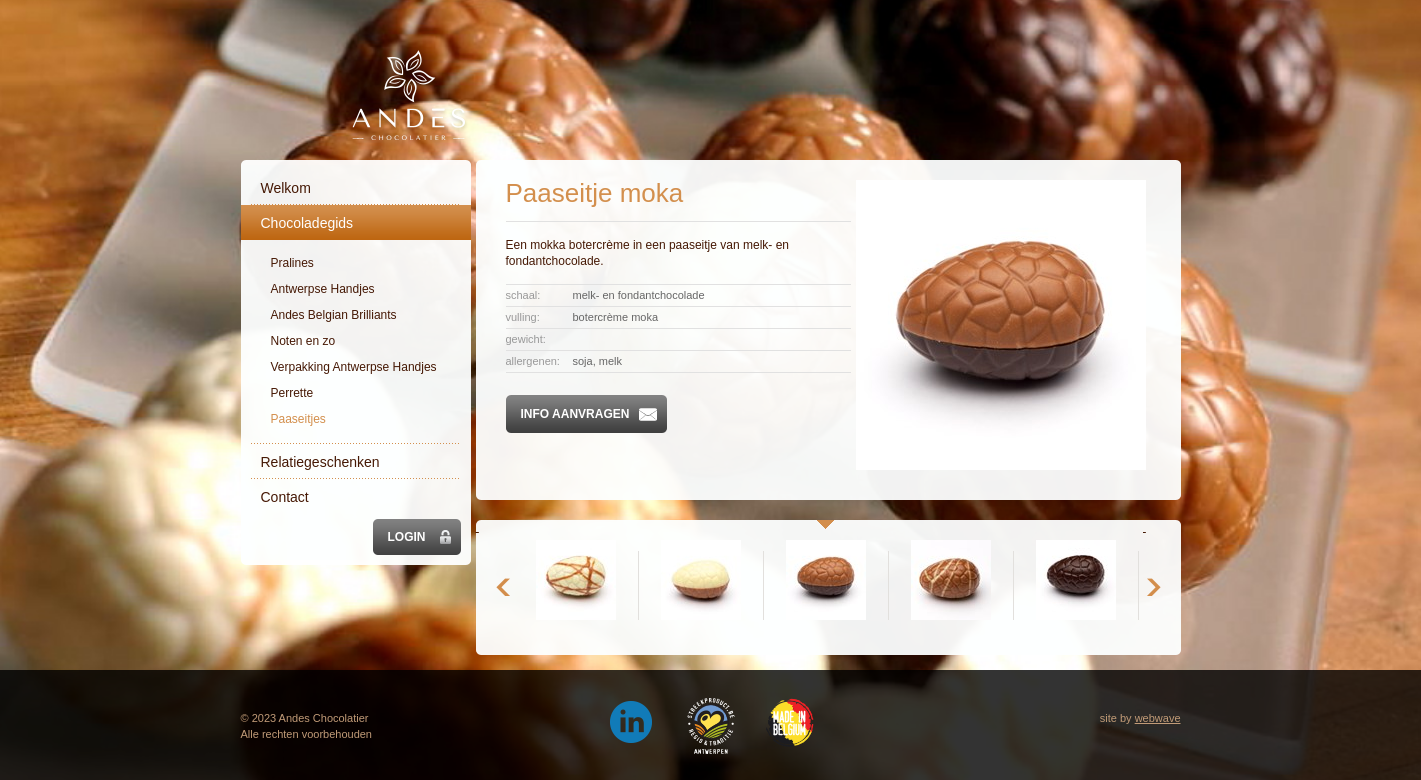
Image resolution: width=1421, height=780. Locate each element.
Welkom (286, 188)
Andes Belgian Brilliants (334, 315)
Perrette (292, 393)
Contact (285, 497)
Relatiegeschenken (320, 462)
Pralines (292, 263)
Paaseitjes (298, 419)
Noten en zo (303, 341)
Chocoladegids (307, 223)
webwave (1158, 718)
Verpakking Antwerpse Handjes (354, 367)
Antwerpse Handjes (323, 289)
